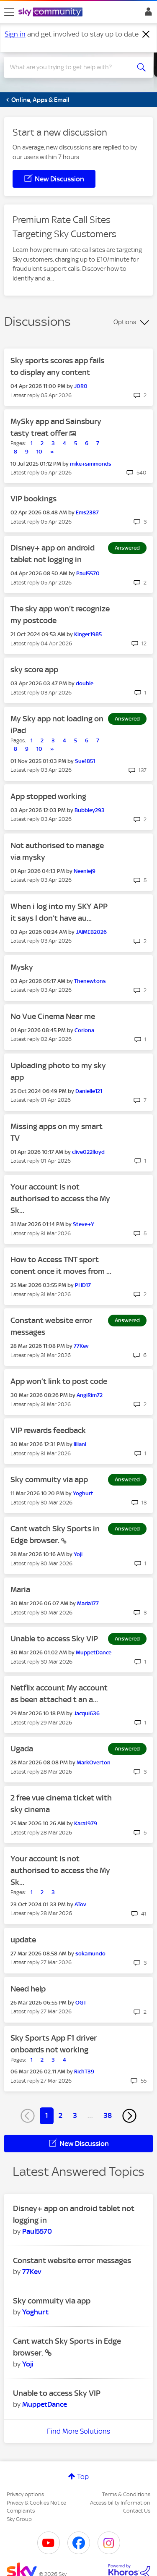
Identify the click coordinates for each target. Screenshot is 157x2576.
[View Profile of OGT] (80, 2002)
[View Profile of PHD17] (83, 1285)
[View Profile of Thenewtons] (90, 981)
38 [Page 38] (107, 2115)
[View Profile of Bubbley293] (90, 810)
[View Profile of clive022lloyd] (88, 1152)
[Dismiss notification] (146, 34)
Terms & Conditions (126, 2494)
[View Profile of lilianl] (80, 1444)
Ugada (21, 1748)
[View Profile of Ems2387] (87, 512)
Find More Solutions (78, 2431)
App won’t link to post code (58, 1381)
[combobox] (71, 67)
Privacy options (25, 2494)
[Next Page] (129, 2115)
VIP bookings (33, 498)
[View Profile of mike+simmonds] (90, 464)
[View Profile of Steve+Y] (83, 1224)
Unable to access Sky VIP (54, 1638)
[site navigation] (9, 12)
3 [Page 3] (75, 2115)
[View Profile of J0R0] (81, 386)
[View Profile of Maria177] (88, 1603)
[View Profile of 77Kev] (81, 1346)
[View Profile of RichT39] (84, 2071)
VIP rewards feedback (48, 1430)
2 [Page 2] (60, 2115)
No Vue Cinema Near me (52, 1016)
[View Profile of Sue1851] (85, 761)
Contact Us (136, 2511)
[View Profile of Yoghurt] (83, 1493)
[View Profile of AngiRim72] (90, 1395)
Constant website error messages (72, 2260)
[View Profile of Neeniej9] (84, 871)
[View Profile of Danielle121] (88, 1091)
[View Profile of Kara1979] (85, 1823)
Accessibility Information (120, 2503)
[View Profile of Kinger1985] (88, 634)
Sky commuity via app (49, 1479)
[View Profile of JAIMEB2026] (91, 932)
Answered (127, 548)
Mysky (21, 967)
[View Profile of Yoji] (78, 1554)
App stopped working (48, 796)
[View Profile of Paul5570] (88, 573)
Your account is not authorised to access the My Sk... (60, 1198)
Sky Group (19, 2519)
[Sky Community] (51, 12)
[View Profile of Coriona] (84, 1030)
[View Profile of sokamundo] (90, 1953)
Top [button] (83, 2476)
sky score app (34, 669)
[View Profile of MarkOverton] (94, 1762)
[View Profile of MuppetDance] (93, 1652)
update (23, 1939)
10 (39, 451)
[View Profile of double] (84, 683)
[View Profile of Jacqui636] (87, 1713)
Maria (20, 1589)
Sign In (147, 14)
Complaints (21, 2511)
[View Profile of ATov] (80, 1904)
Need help (28, 1989)
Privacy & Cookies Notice (36, 2503)
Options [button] (124, 322)
